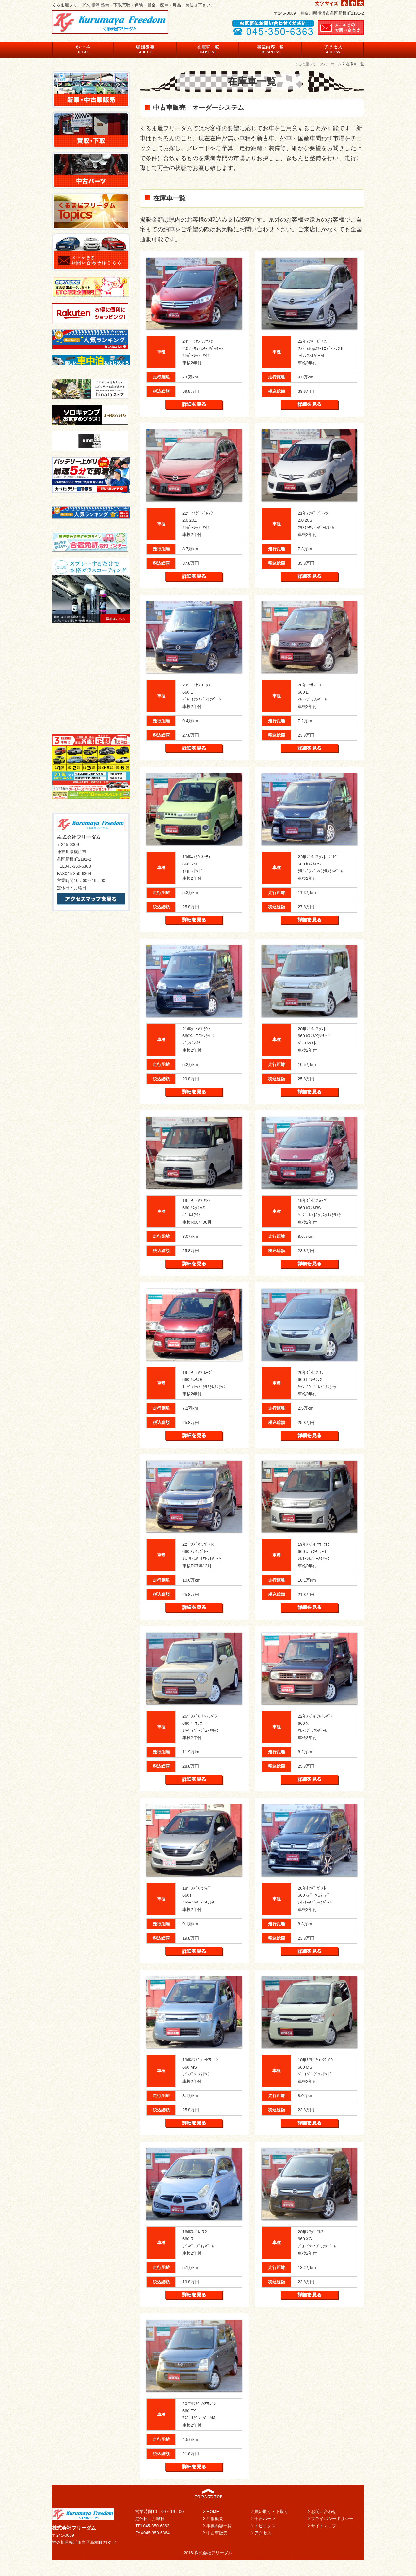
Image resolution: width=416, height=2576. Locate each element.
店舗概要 (214, 2518)
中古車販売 (217, 2533)
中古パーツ (265, 2518)
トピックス (265, 2525)
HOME (212, 2511)
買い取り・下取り (271, 2511)
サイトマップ (323, 2525)
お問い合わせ (323, 2511)
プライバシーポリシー (332, 2518)
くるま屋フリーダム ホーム (318, 64)
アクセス (262, 2533)
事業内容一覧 (219, 2525)
